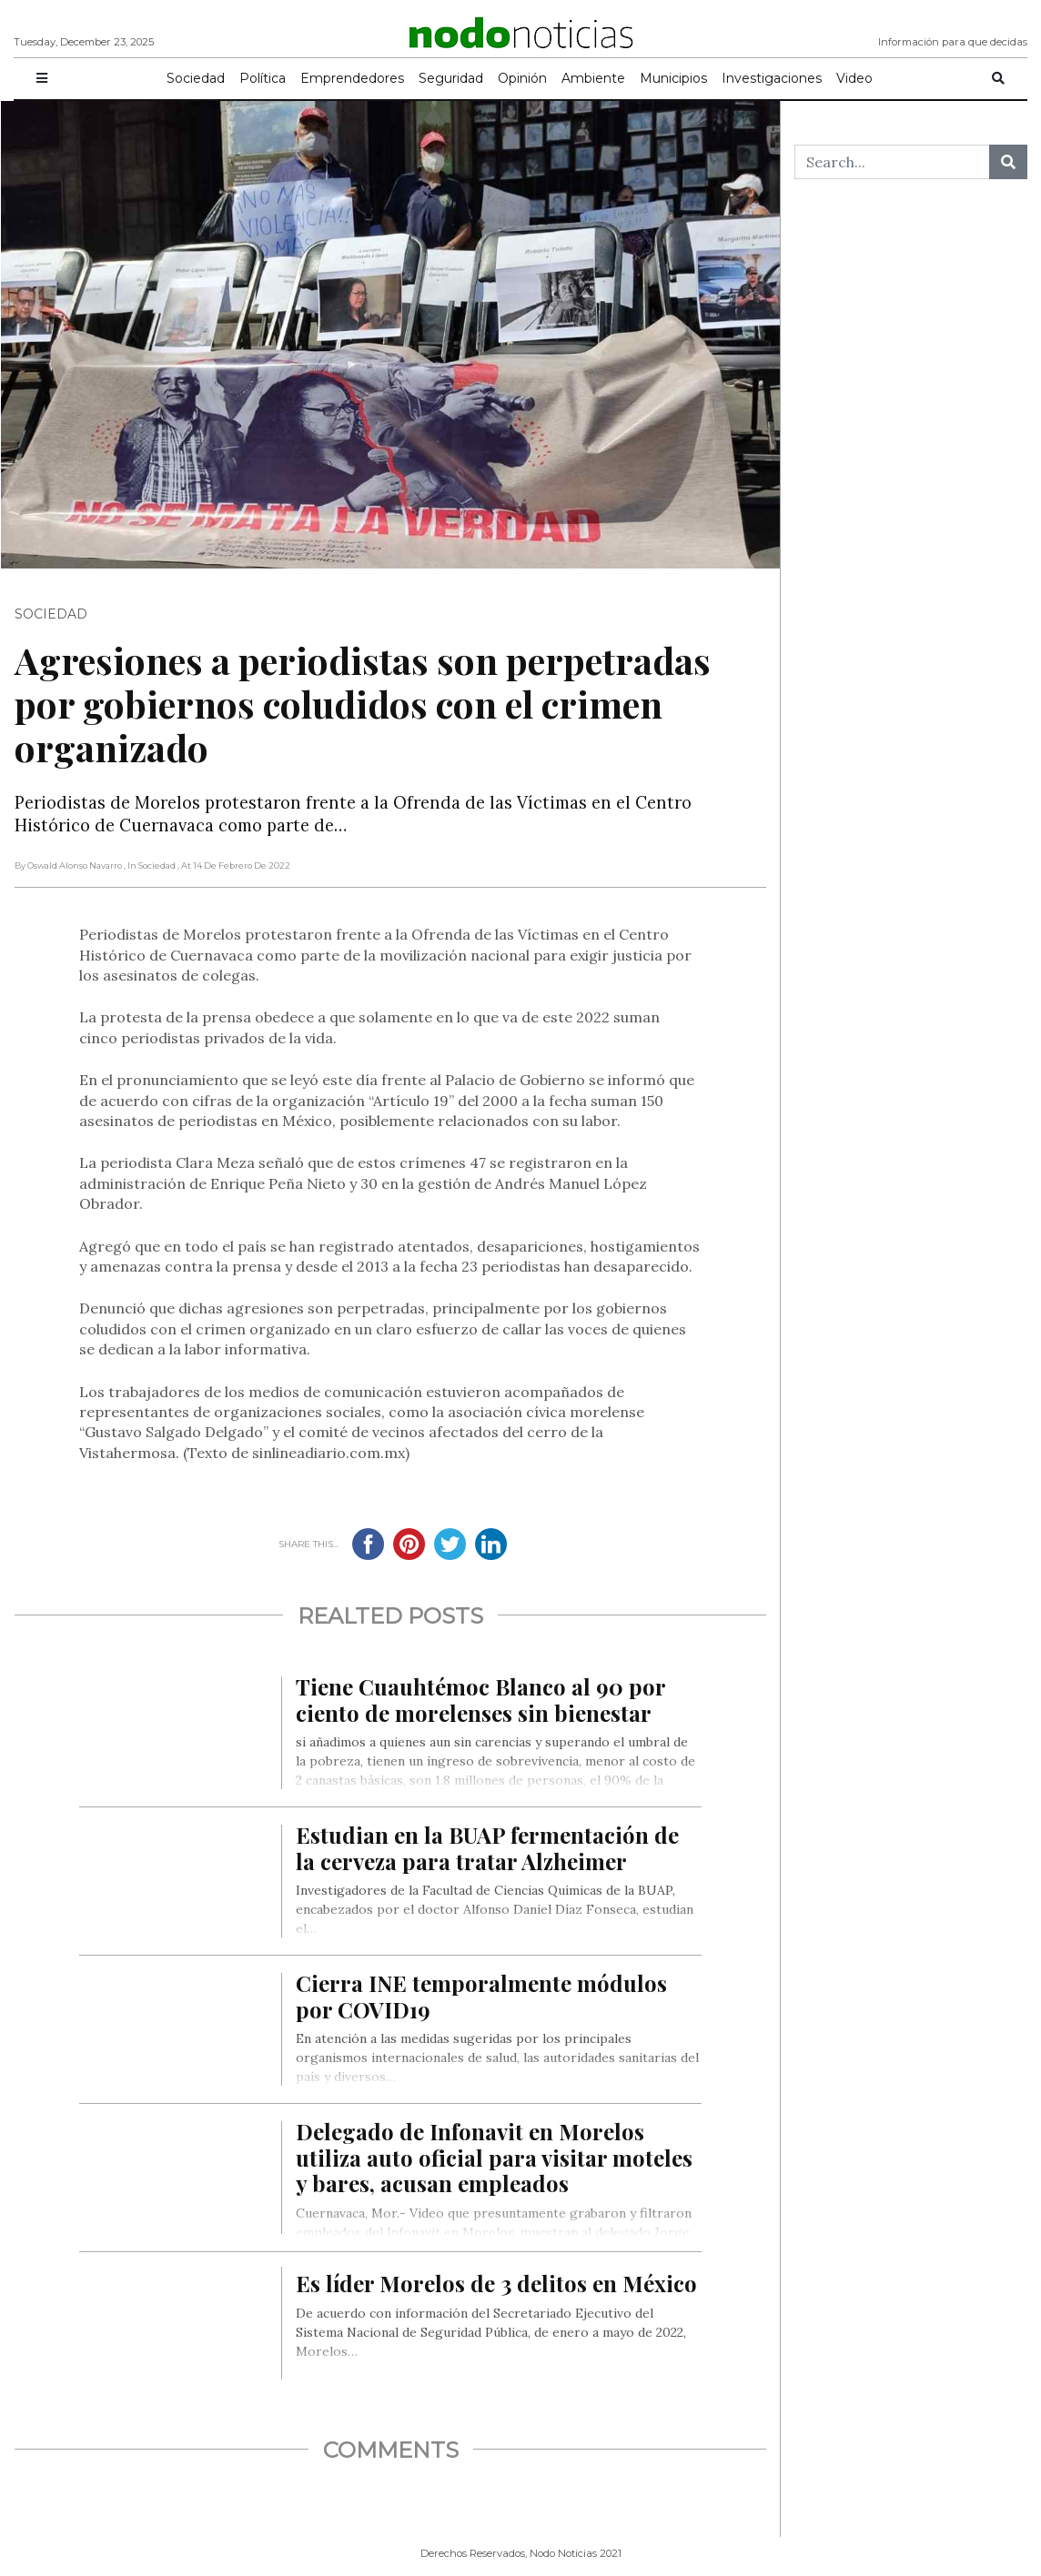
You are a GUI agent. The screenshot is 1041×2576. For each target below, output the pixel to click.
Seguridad (451, 78)
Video (854, 78)
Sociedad (196, 78)
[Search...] (892, 162)
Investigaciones (772, 78)
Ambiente (593, 78)
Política (262, 78)
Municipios (673, 78)
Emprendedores (352, 78)
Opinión (522, 78)
